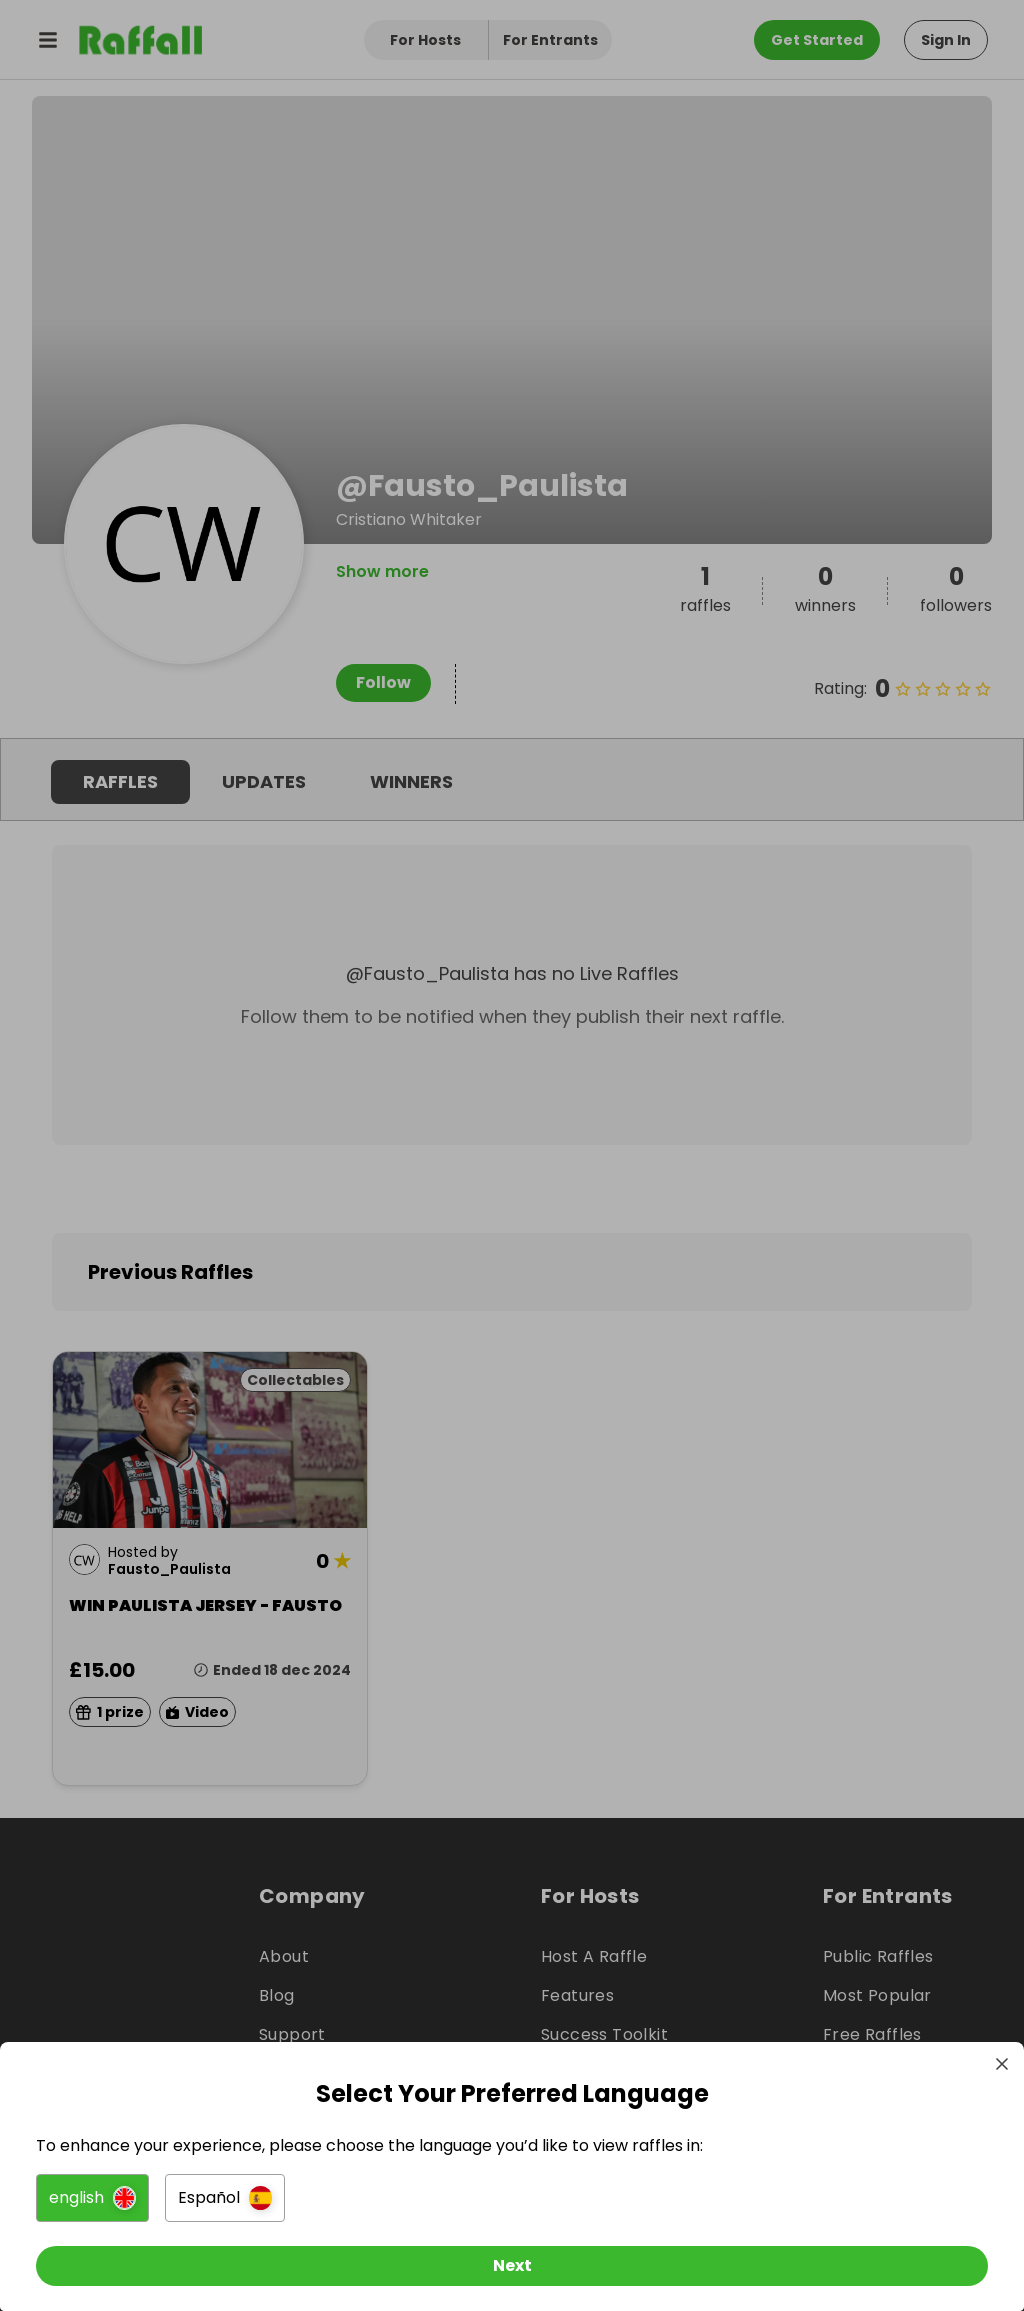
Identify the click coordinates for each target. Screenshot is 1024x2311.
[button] (96, 2191)
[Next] (512, 2259)
